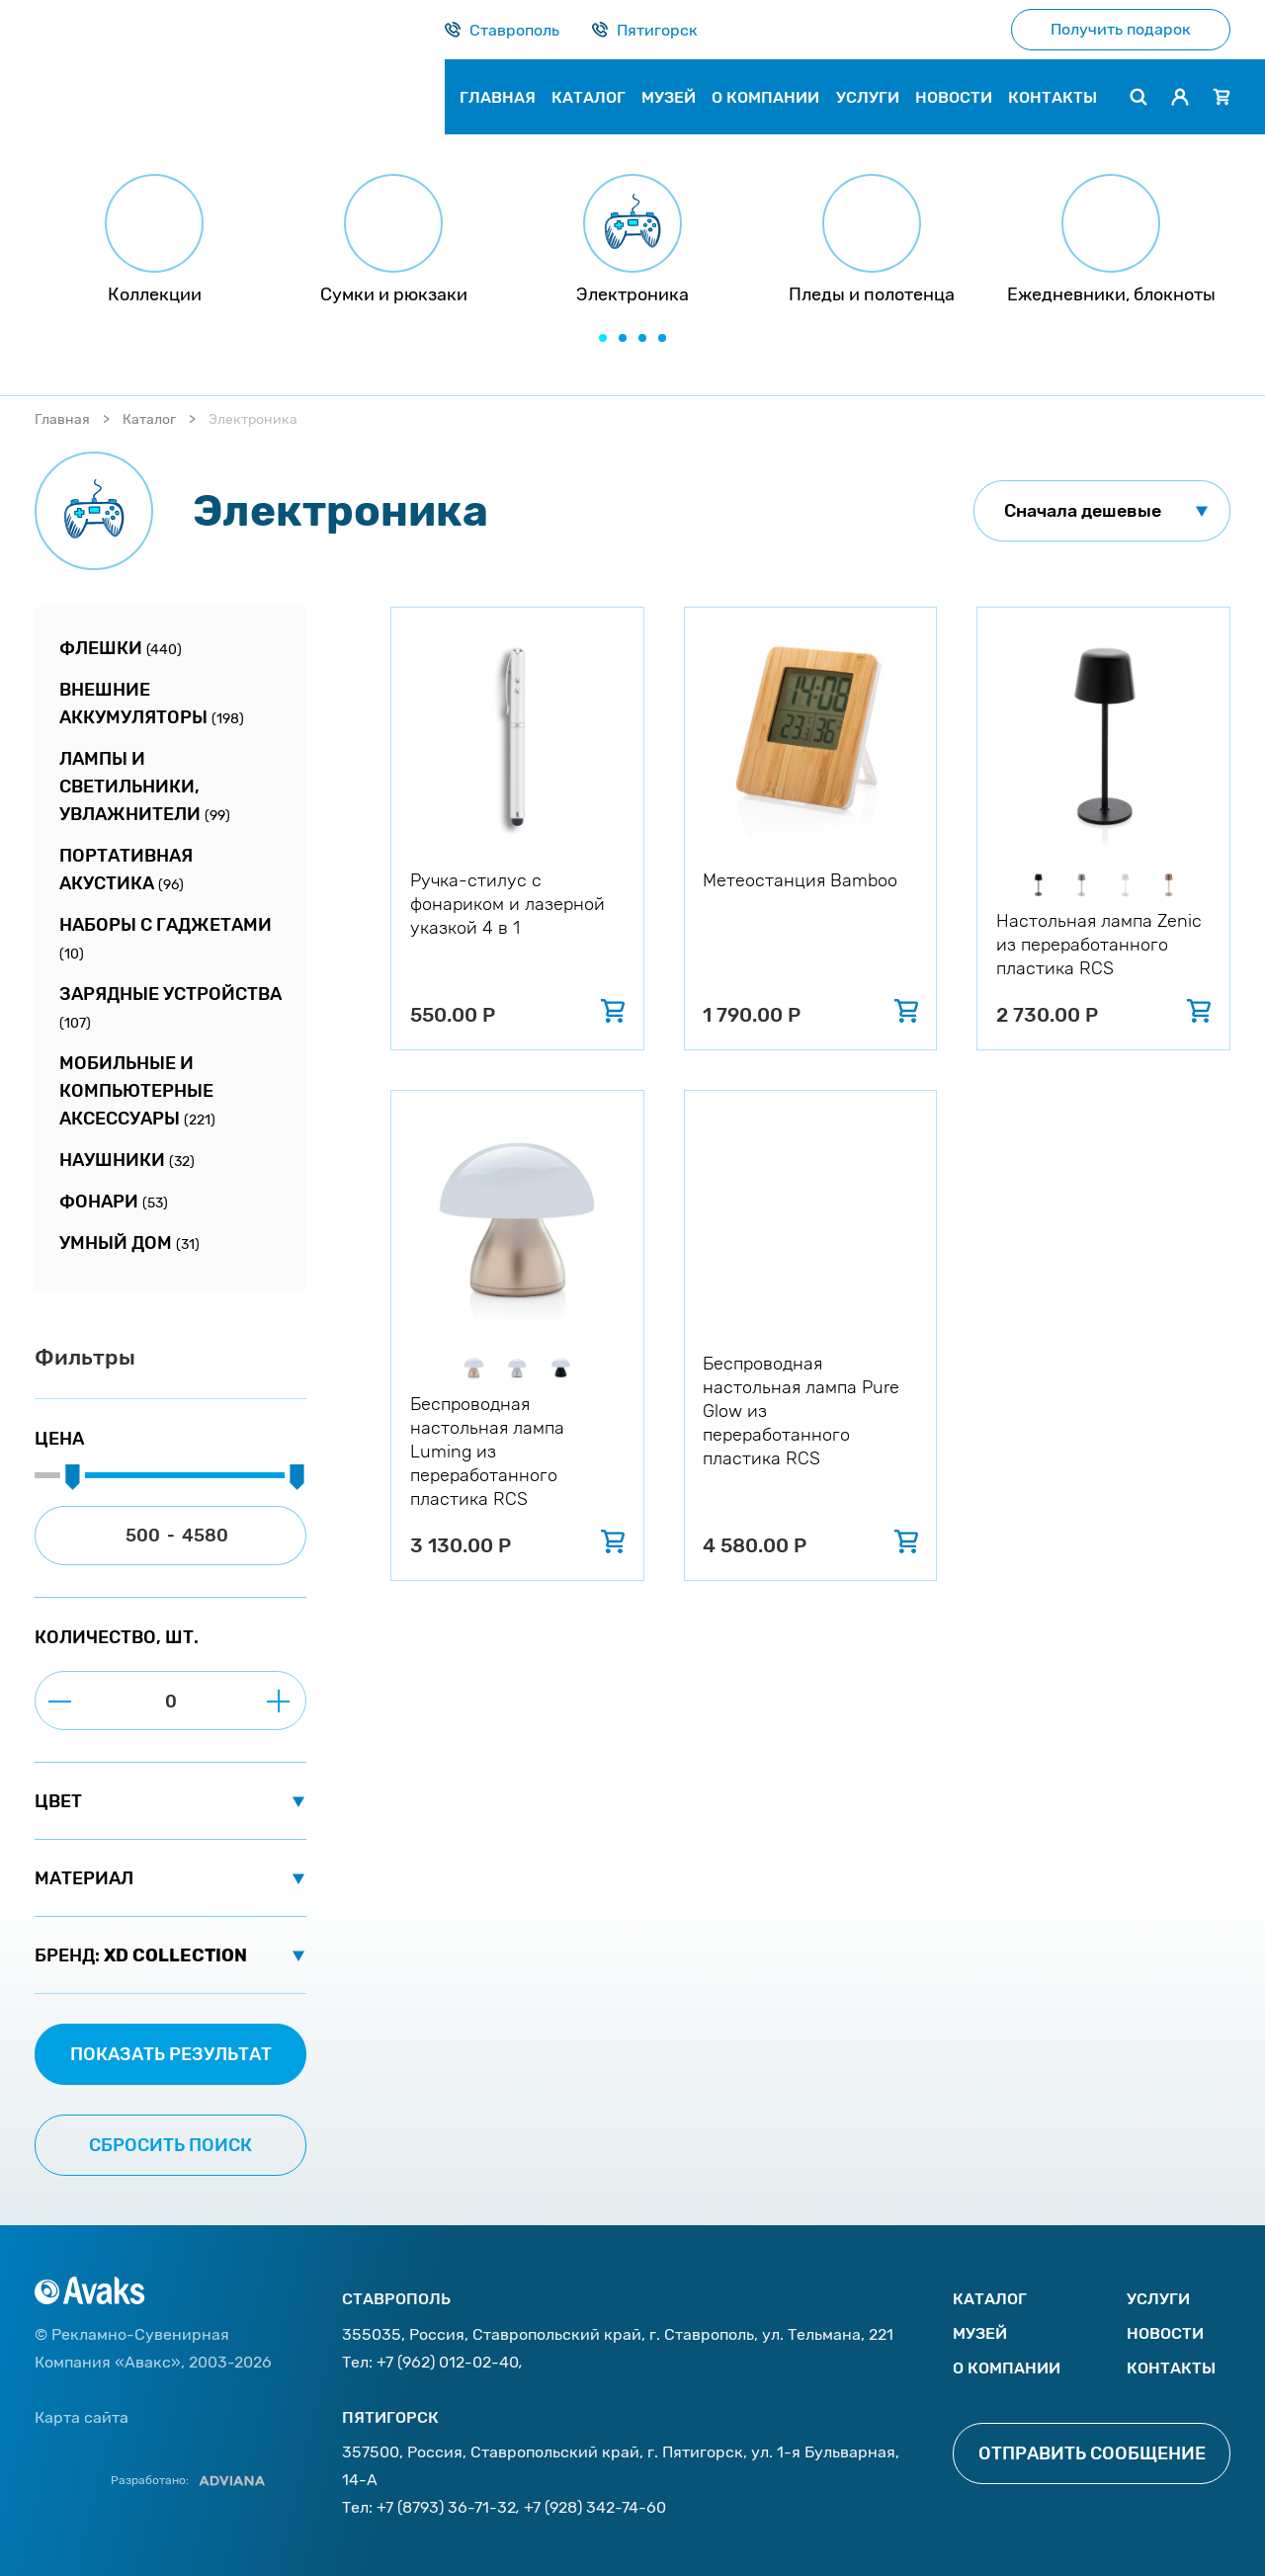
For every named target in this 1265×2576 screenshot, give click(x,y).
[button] (603, 338)
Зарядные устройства (170, 1007)
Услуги (1158, 2298)
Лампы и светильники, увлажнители (144, 786)
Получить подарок (1121, 29)
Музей (980, 2333)
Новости (1165, 2333)
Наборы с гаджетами (165, 938)
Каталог (149, 419)
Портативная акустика (126, 869)
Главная (62, 419)
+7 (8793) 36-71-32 (446, 2507)
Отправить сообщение (1092, 2453)
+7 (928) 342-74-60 (595, 2507)
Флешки (120, 648)
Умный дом (129, 1243)
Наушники (127, 1160)
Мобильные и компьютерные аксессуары (137, 1090)
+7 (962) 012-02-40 (448, 2362)
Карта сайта (81, 2417)
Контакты (1171, 2368)
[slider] (72, 1478)
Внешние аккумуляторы (151, 703)
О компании (1006, 2368)
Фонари (113, 1201)
